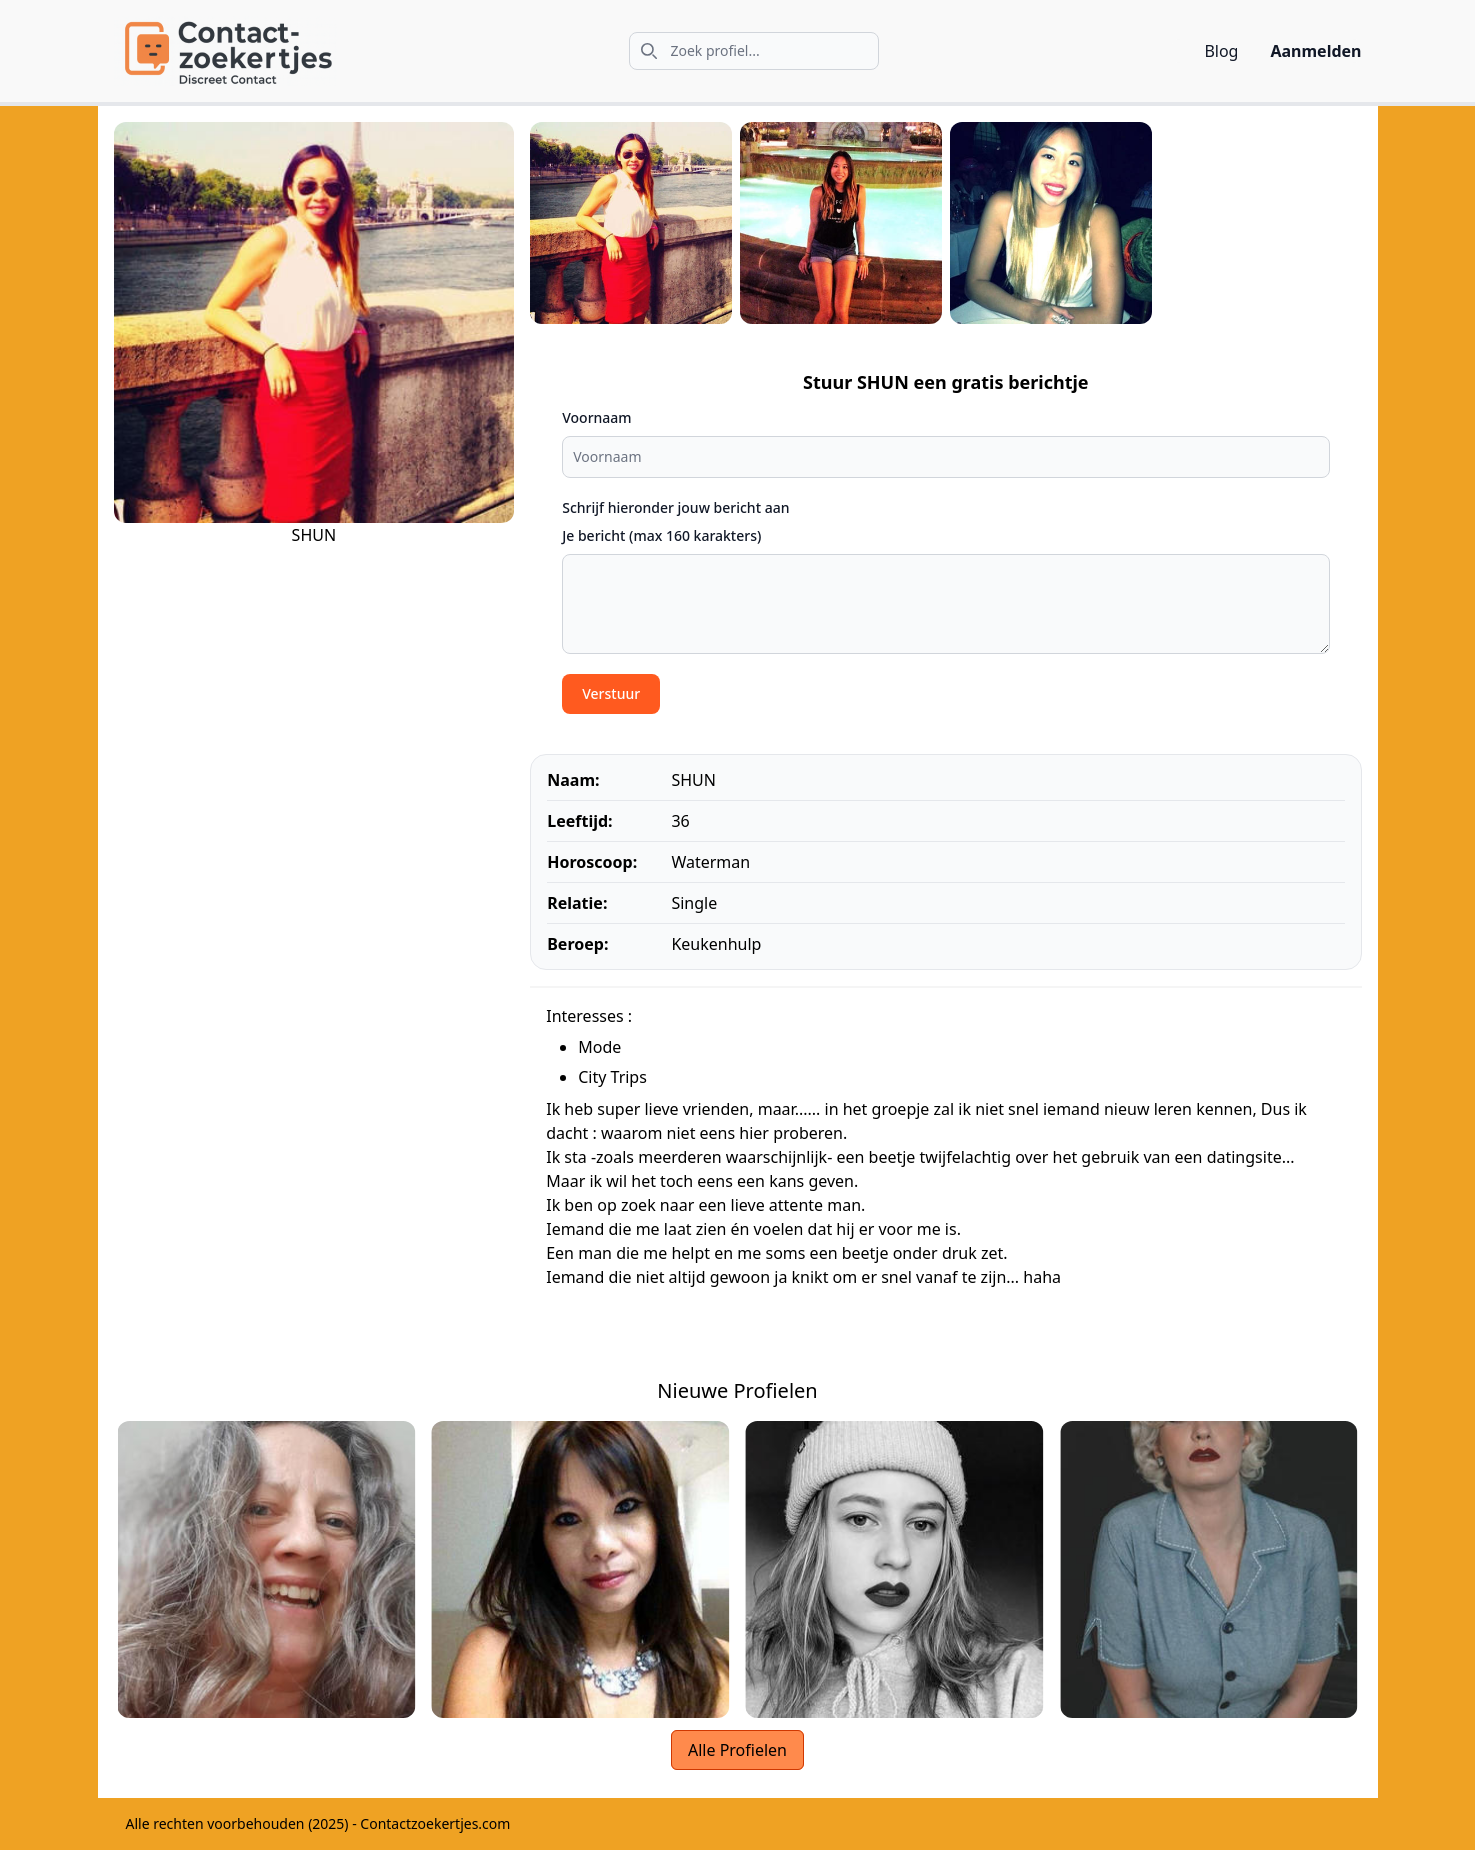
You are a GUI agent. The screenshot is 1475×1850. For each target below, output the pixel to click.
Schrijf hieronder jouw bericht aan (675, 507)
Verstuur (611, 693)
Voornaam (596, 417)
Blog (1221, 51)
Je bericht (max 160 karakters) (661, 535)
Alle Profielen (737, 1750)
